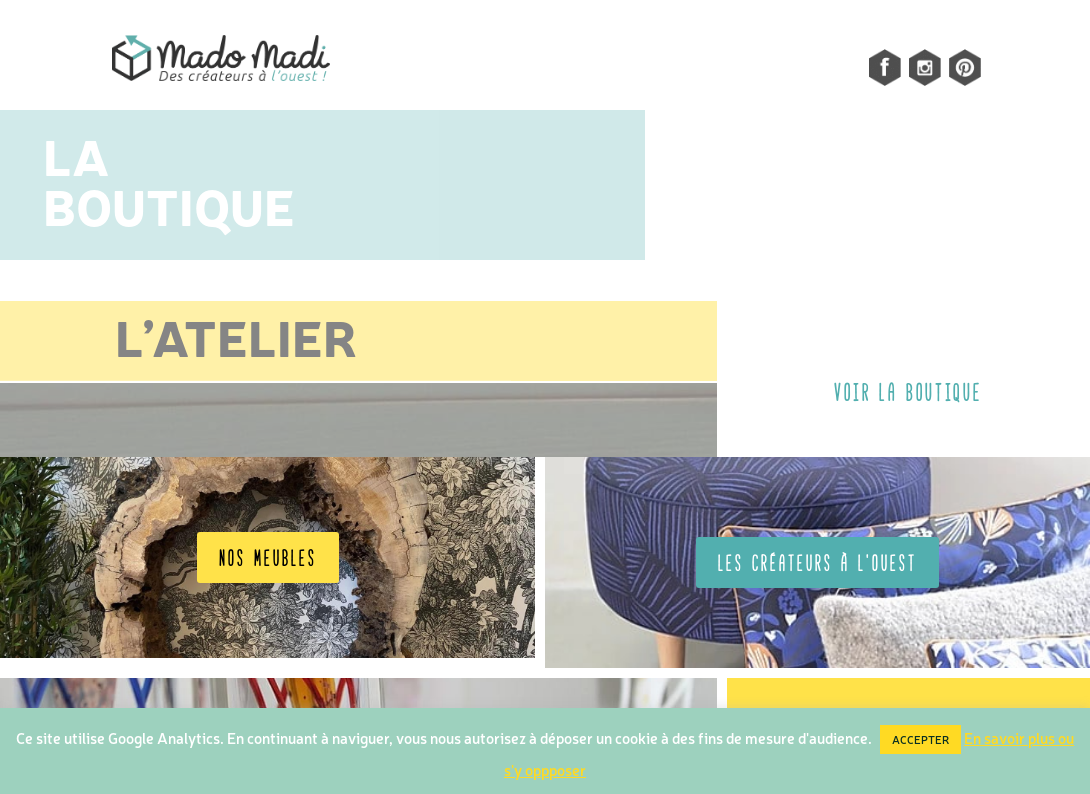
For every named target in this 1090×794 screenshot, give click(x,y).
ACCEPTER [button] (920, 739)
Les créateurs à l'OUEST (817, 562)
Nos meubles (268, 557)
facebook (874, 67)
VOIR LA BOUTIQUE (908, 391)
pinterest (965, 67)
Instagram (914, 67)
